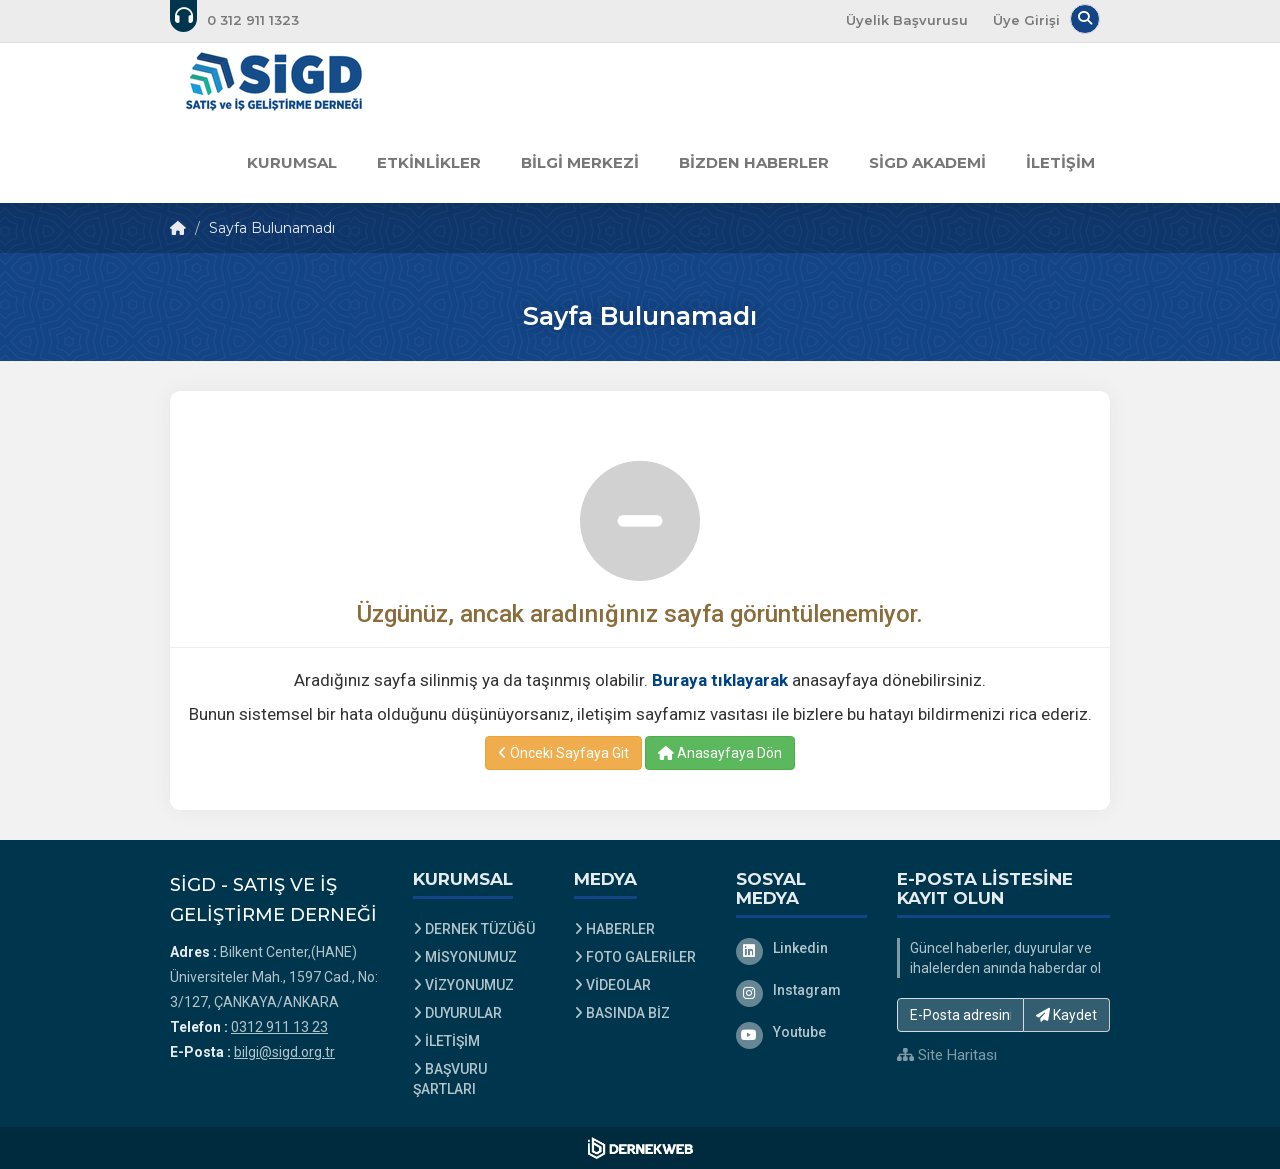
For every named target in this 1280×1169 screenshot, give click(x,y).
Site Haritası (947, 1055)
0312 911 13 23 (279, 1027)
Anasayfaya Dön (720, 753)
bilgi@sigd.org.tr (284, 1052)
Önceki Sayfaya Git (563, 753)
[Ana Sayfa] (274, 83)
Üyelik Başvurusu (907, 20)
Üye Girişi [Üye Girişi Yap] (1026, 20)
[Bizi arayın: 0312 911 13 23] (248, 20)
